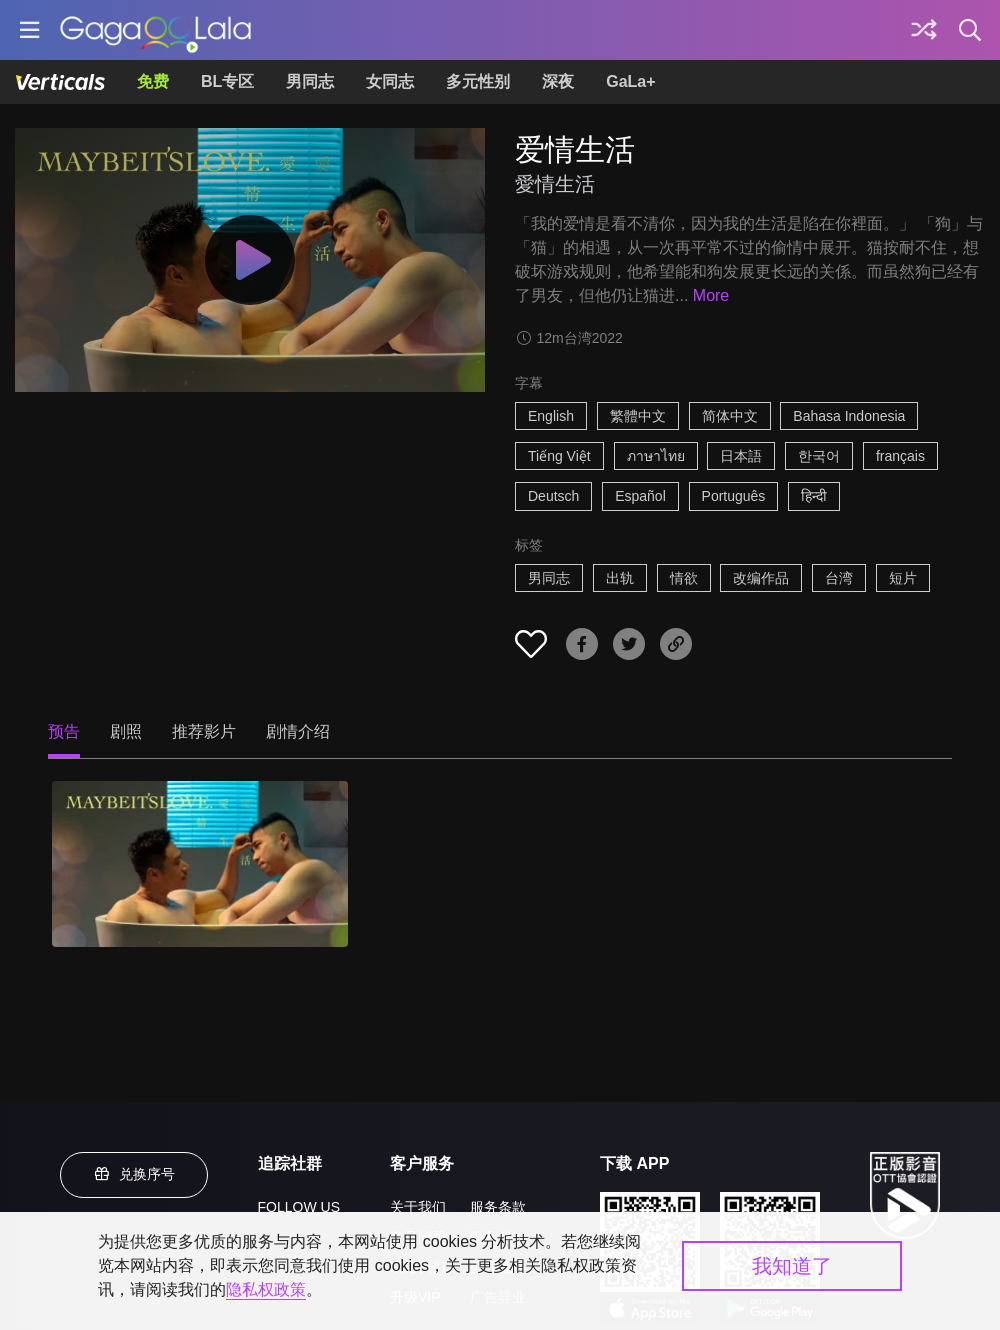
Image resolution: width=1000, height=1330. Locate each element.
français (900, 456)
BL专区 (227, 81)
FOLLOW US (299, 1207)
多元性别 (478, 81)
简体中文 (730, 416)
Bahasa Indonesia (849, 416)
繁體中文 (638, 416)
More (711, 295)
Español (640, 496)
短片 (903, 578)
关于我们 (418, 1207)
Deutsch (553, 496)
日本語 (741, 456)
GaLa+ (630, 81)
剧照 (126, 731)
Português (734, 496)
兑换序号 (134, 1174)
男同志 (310, 81)
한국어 (819, 456)
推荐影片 (204, 731)
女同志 (390, 81)
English (551, 416)
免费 (153, 81)
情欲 (684, 578)
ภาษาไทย (656, 456)
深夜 (558, 81)
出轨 (620, 578)
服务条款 (498, 1207)
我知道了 (792, 1266)
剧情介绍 (298, 731)
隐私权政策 (266, 1289)
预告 (64, 731)
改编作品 (761, 578)
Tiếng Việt (559, 456)
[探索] (924, 30)
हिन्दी (814, 496)
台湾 (839, 578)
